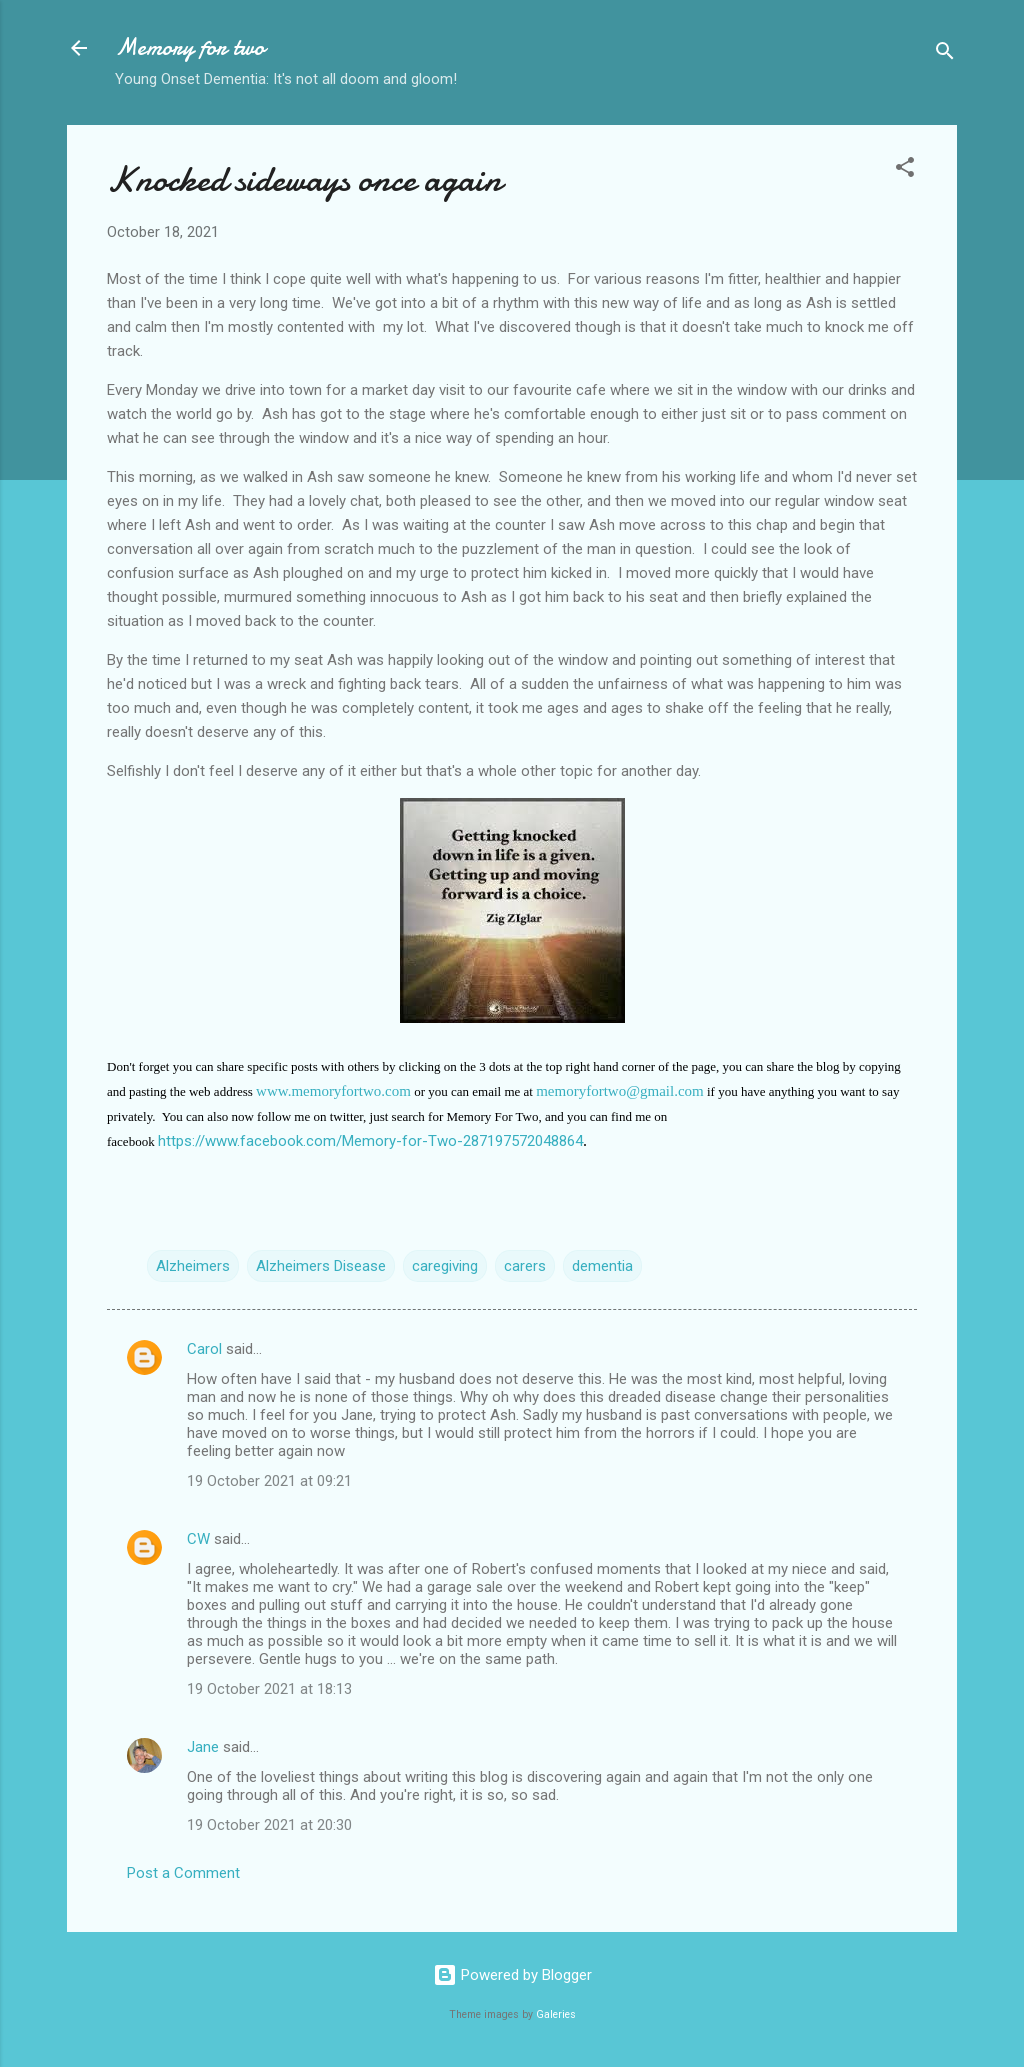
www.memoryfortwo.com (333, 1091)
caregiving (445, 1266)
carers (525, 1266)
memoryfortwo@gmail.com (620, 1091)
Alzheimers (193, 1266)
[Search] (945, 54)
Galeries (556, 2014)
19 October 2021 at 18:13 (269, 1689)
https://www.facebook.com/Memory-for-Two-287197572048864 (370, 1141)
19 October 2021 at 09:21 (269, 1481)
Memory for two (190, 47)
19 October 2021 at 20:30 (269, 1825)
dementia (602, 1266)
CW (198, 1539)
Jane (203, 1747)
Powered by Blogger (512, 1975)
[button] (905, 170)
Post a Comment (183, 1873)
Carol (204, 1349)
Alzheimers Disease (321, 1266)
